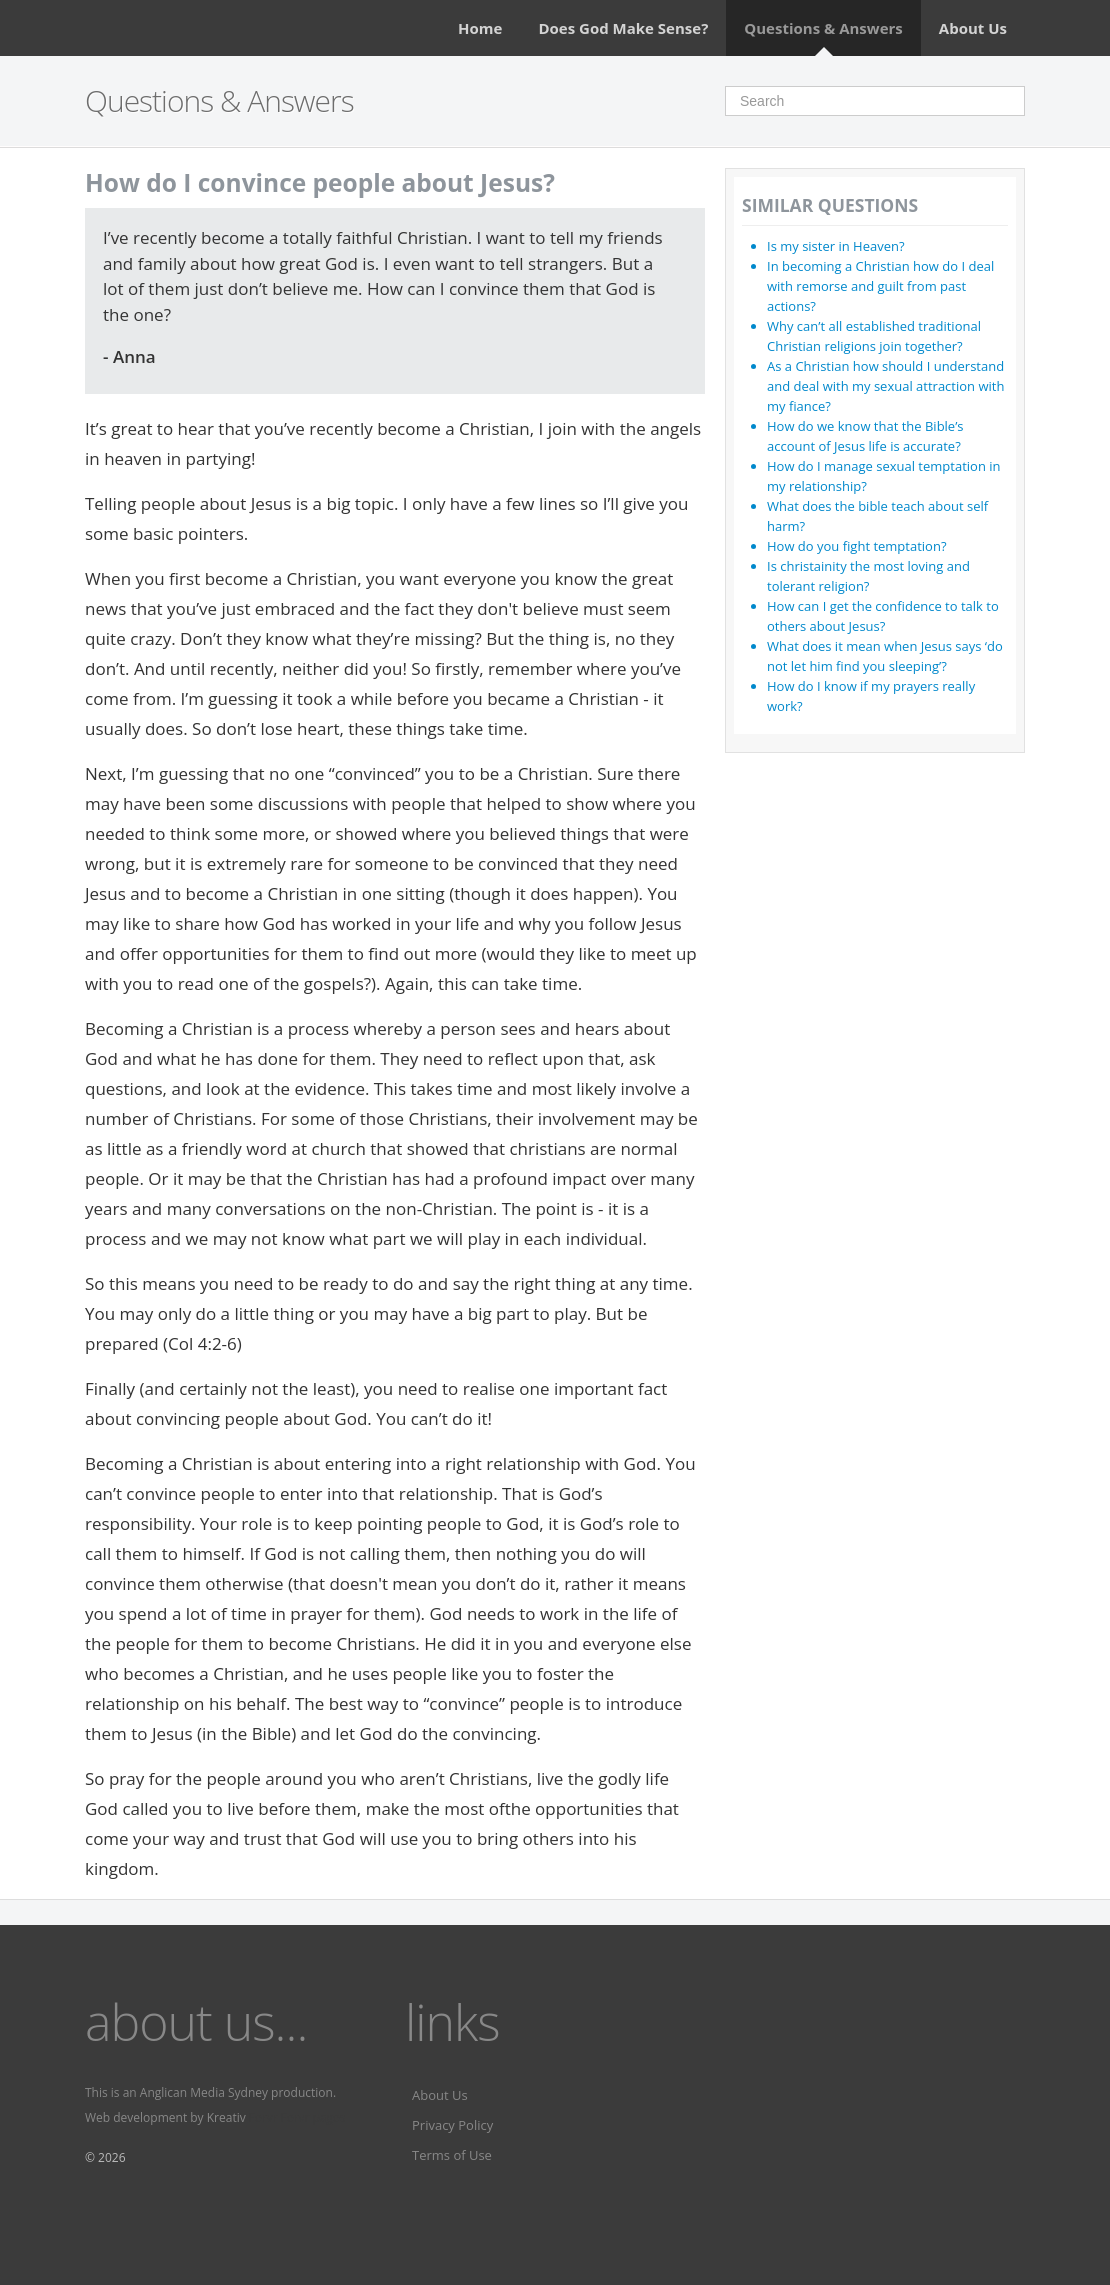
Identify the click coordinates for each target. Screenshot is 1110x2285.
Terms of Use (452, 2155)
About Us (973, 28)
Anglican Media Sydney (204, 2092)
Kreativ (226, 2117)
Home (480, 28)
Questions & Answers (823, 28)
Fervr (263, 2117)
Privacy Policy (452, 2125)
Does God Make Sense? (623, 28)
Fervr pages (313, 2117)
